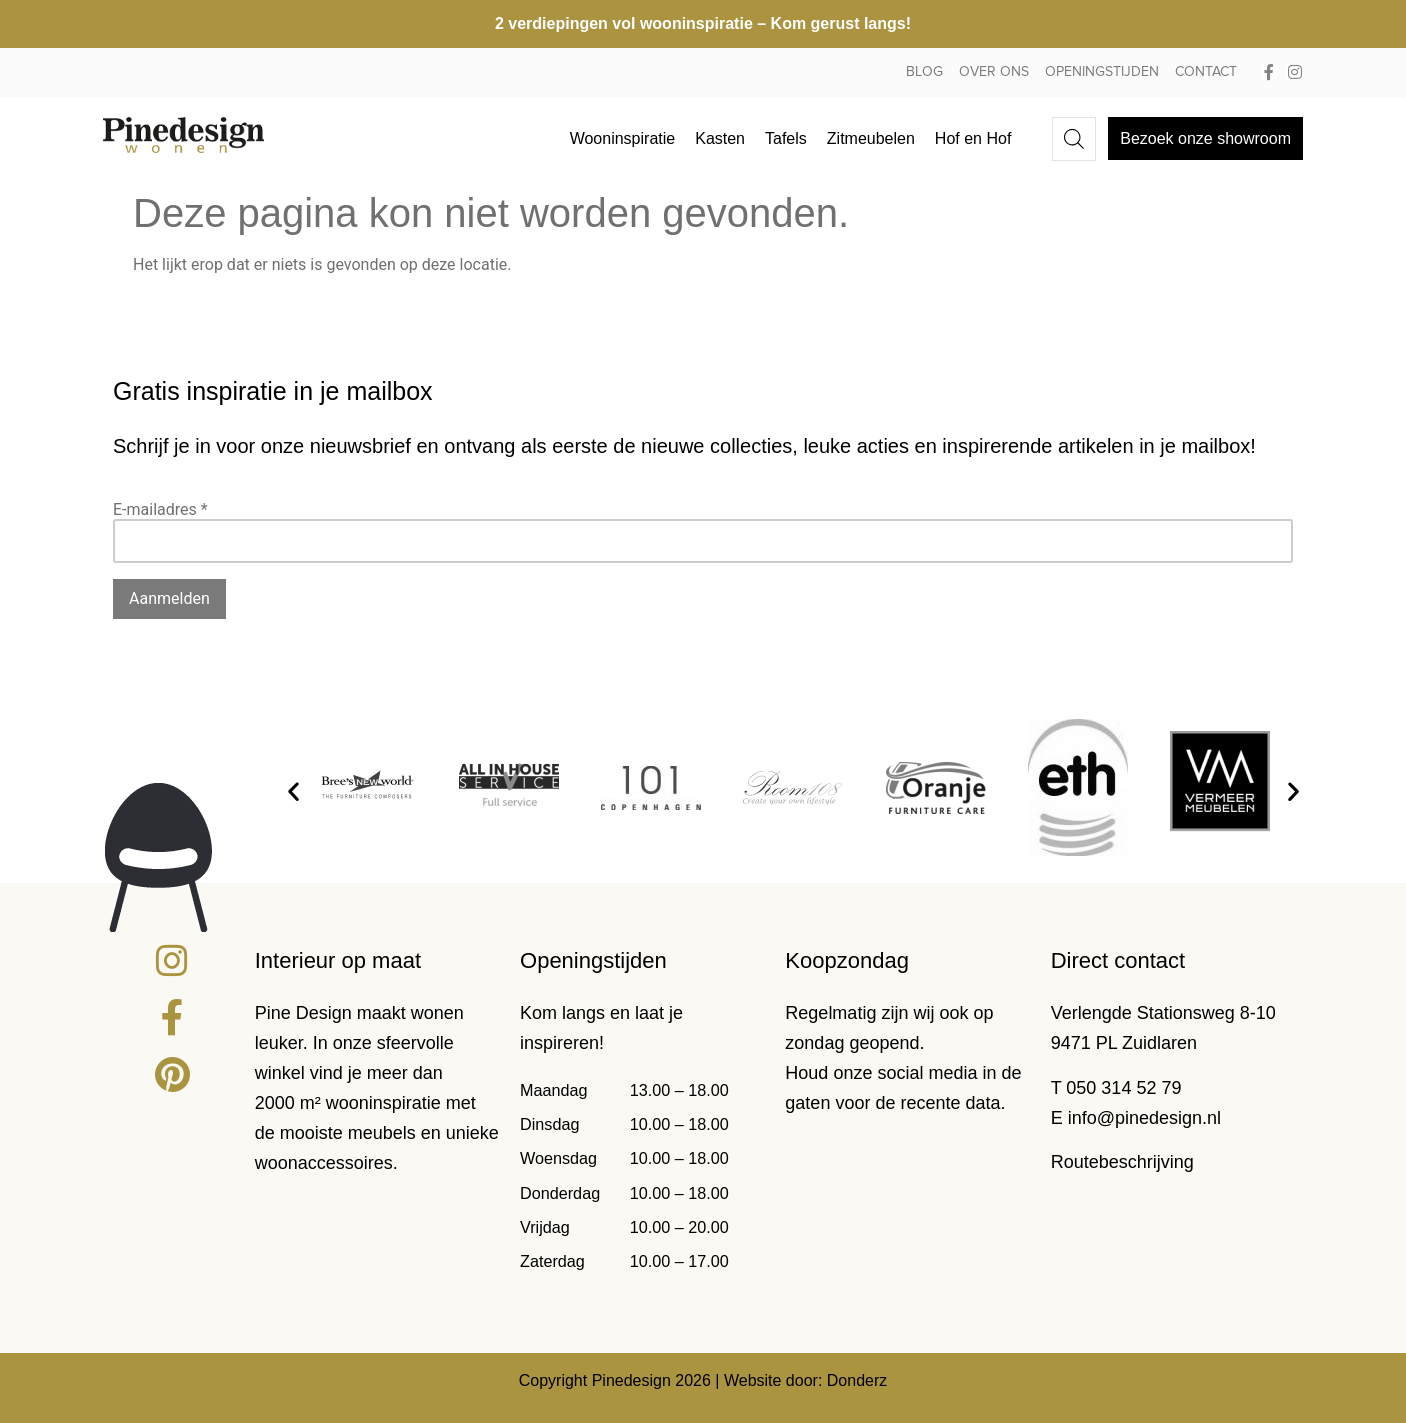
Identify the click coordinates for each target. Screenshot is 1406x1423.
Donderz (857, 1380)
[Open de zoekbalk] (1074, 139)
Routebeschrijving (1122, 1162)
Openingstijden (1102, 72)
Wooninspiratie (623, 138)
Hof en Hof (973, 138)
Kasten (720, 138)
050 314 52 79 (1123, 1088)
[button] (293, 791)
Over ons (994, 72)
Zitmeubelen (871, 138)
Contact (1206, 72)
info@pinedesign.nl (1144, 1118)
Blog (924, 72)
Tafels (786, 138)
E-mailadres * (160, 509)
